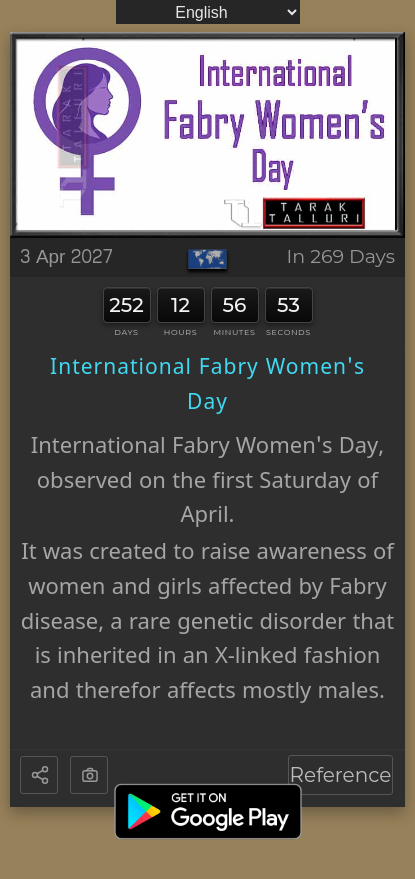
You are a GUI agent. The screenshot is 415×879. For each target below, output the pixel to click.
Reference (341, 775)
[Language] (208, 12)
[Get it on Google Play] (207, 811)
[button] (41, 776)
